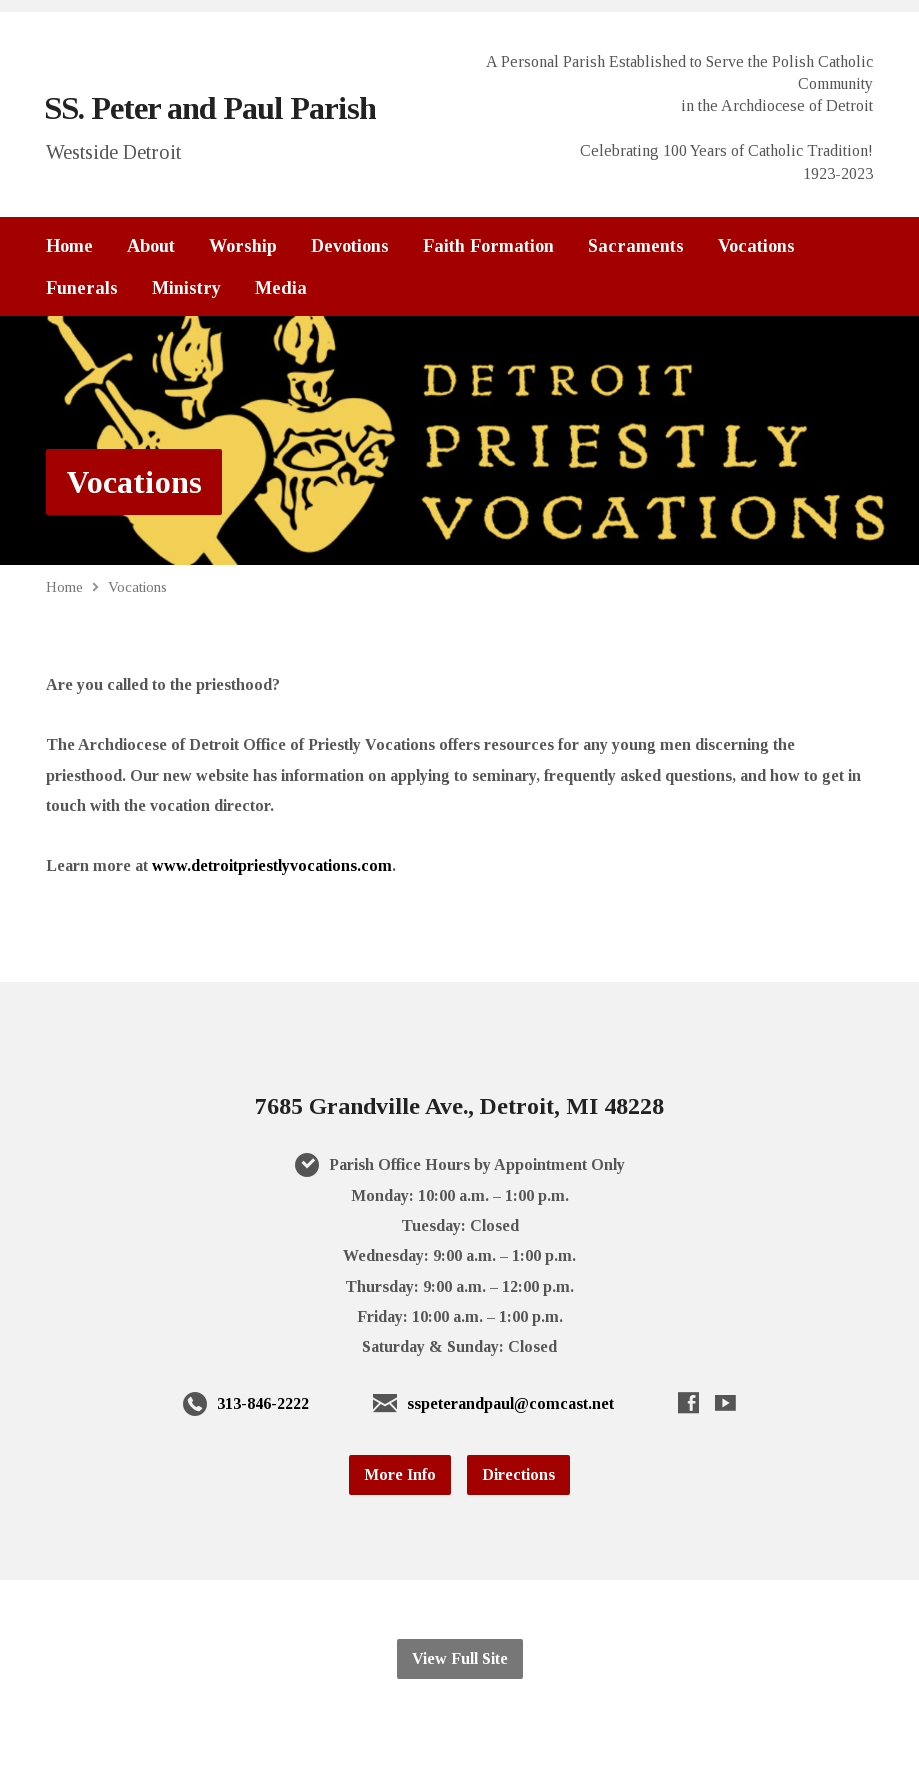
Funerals (82, 288)
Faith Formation (488, 246)
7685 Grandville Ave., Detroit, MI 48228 (459, 1106)
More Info (400, 1474)
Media (281, 288)
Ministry (186, 288)
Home (69, 246)
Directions (518, 1474)
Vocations (756, 246)
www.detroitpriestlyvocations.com (272, 865)
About (151, 246)
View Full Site (460, 1658)
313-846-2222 (263, 1403)
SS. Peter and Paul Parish (210, 108)
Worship (243, 246)
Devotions (350, 246)
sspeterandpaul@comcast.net (510, 1403)
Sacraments (636, 246)
